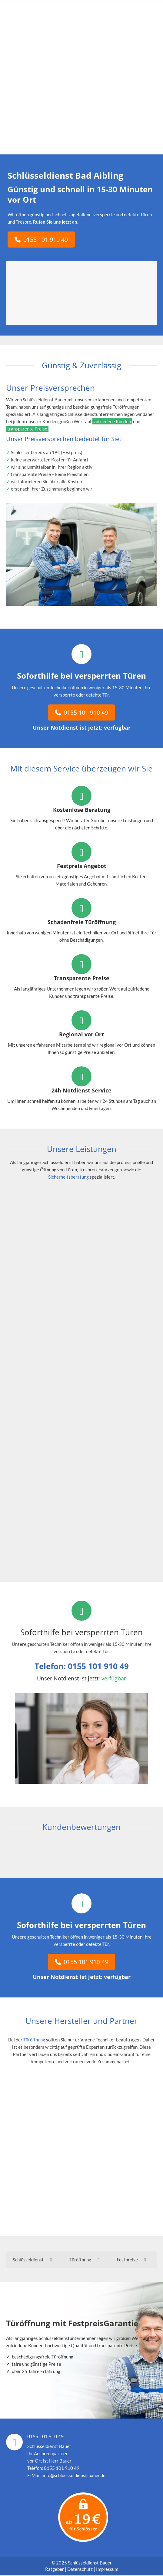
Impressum (107, 2569)
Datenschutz (80, 2569)
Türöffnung (34, 2039)
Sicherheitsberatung (68, 1177)
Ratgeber (55, 2569)
